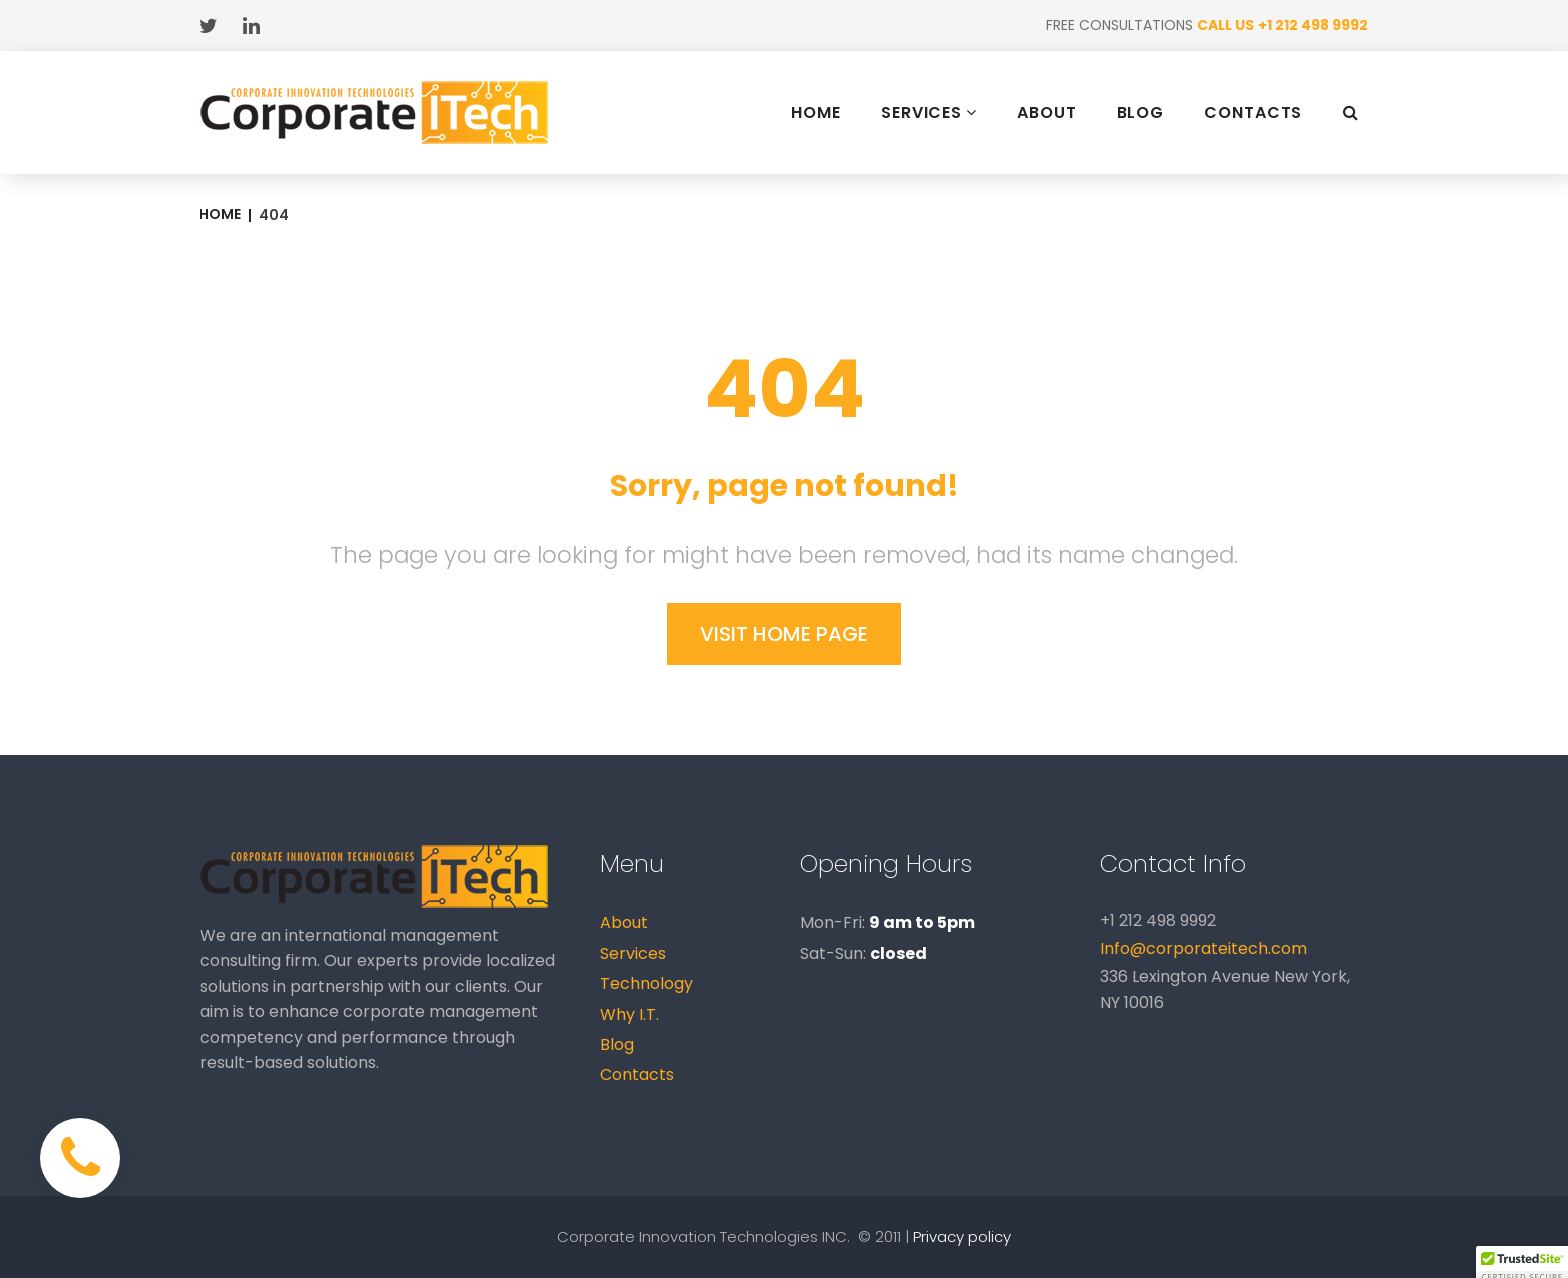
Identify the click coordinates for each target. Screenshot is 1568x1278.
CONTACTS (1253, 113)
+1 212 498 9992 (1313, 25)
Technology (646, 983)
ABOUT (1047, 113)
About (624, 922)
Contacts (637, 1074)
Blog (617, 1044)
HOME (816, 113)
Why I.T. (629, 1014)
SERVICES (929, 112)
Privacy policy (962, 1236)
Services (633, 953)
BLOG (1141, 113)
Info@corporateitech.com (1203, 948)
